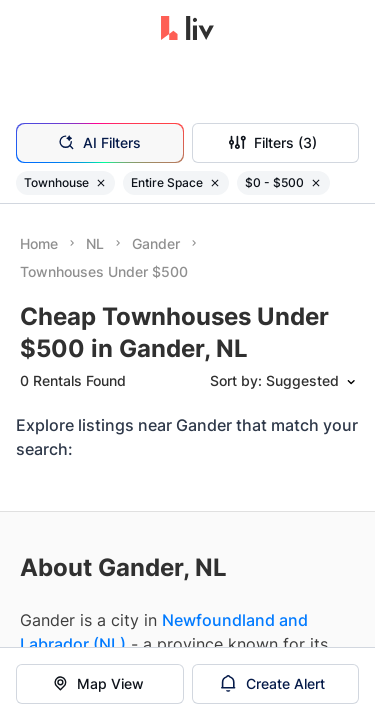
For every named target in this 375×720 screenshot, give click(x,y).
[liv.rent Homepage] (187, 30)
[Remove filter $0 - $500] (316, 183)
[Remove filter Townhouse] (101, 183)
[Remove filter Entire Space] (215, 183)
